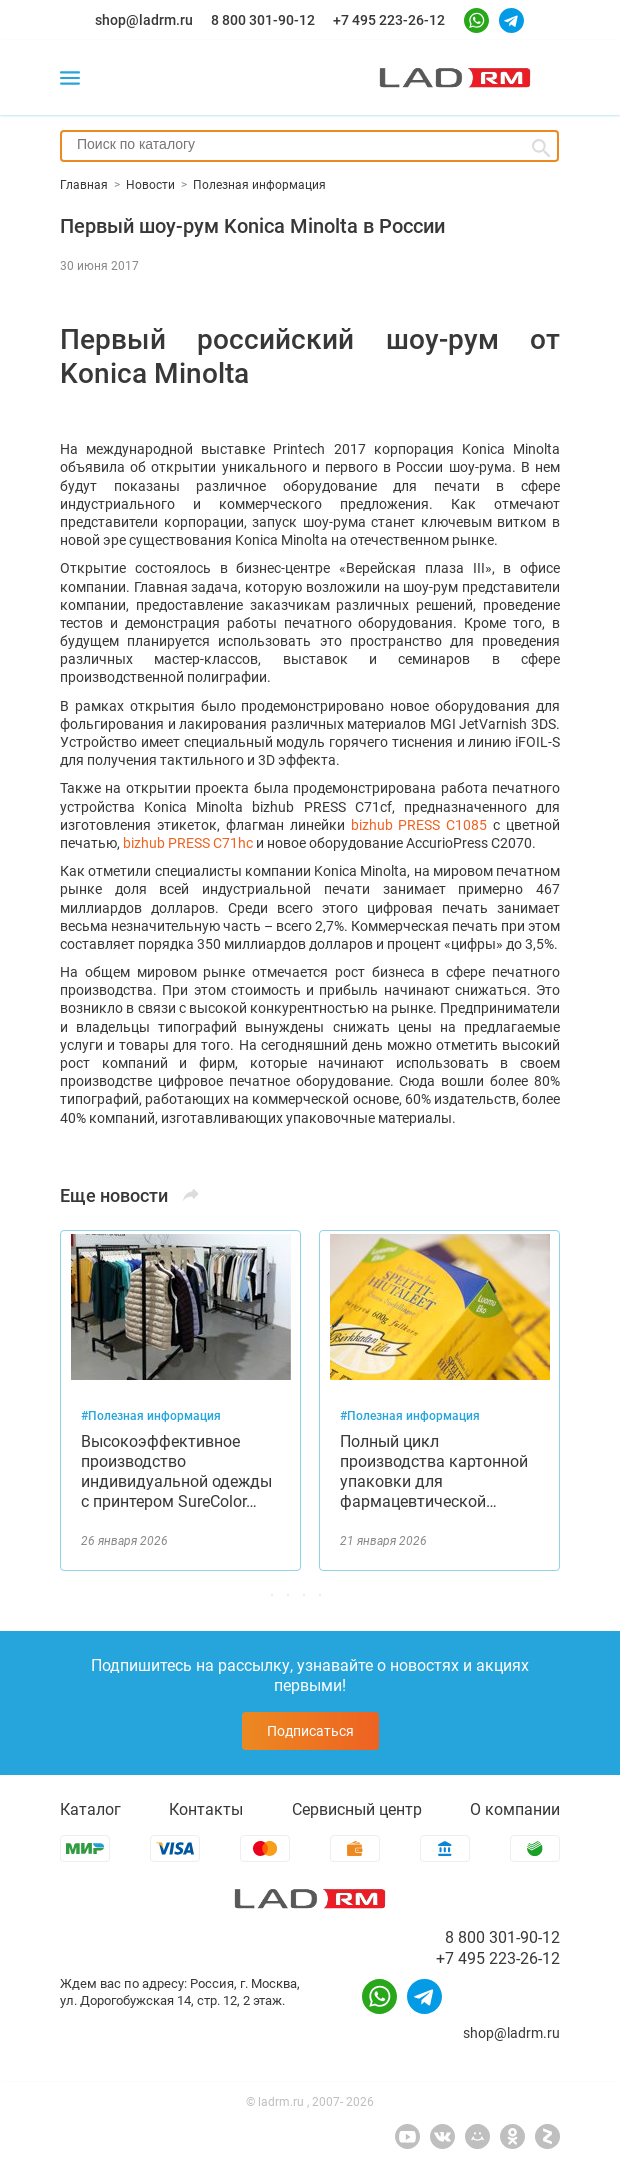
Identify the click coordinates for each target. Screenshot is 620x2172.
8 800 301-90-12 (263, 20)
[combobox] (309, 146)
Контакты (206, 1809)
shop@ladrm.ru (144, 20)
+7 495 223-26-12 (389, 20)
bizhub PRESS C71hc (188, 843)
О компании (515, 1809)
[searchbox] (309, 144)
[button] (310, 1595)
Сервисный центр (357, 1809)
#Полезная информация (151, 1416)
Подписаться (310, 1731)
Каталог (90, 1809)
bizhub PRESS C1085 (419, 825)
